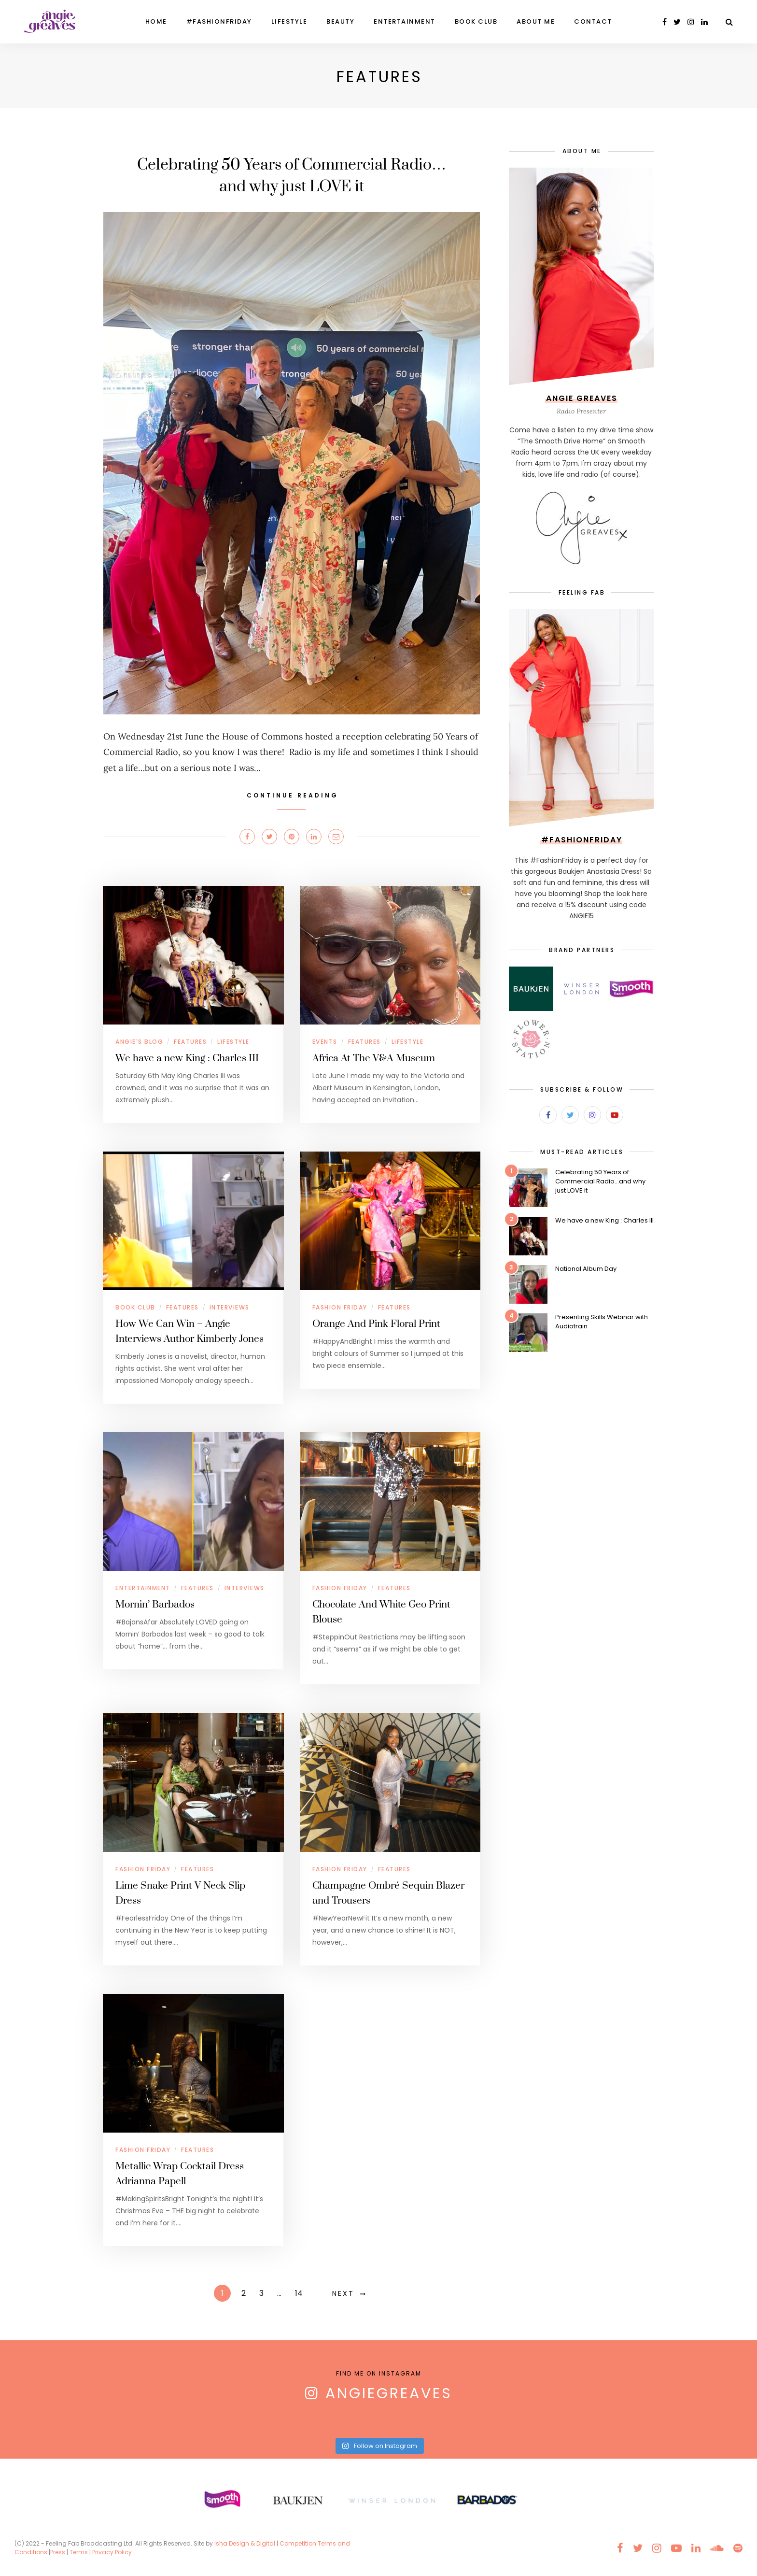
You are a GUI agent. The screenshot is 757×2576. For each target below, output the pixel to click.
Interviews (230, 1307)
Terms (79, 2552)
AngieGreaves (388, 2393)
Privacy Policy (112, 2552)
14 (299, 2293)
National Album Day (586, 1268)
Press (57, 2552)
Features (190, 1042)
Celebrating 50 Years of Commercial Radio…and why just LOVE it (600, 1181)
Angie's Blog (139, 1042)
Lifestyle (289, 21)
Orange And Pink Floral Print (376, 1324)
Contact (593, 21)
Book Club (476, 21)
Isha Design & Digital (245, 2543)
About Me (536, 21)
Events (324, 1042)
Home (156, 21)
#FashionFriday (219, 21)
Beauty (340, 21)
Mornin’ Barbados (155, 1604)
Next (343, 2293)
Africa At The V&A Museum (373, 1058)
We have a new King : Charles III (187, 1058)
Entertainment (404, 21)
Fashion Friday (339, 1307)
